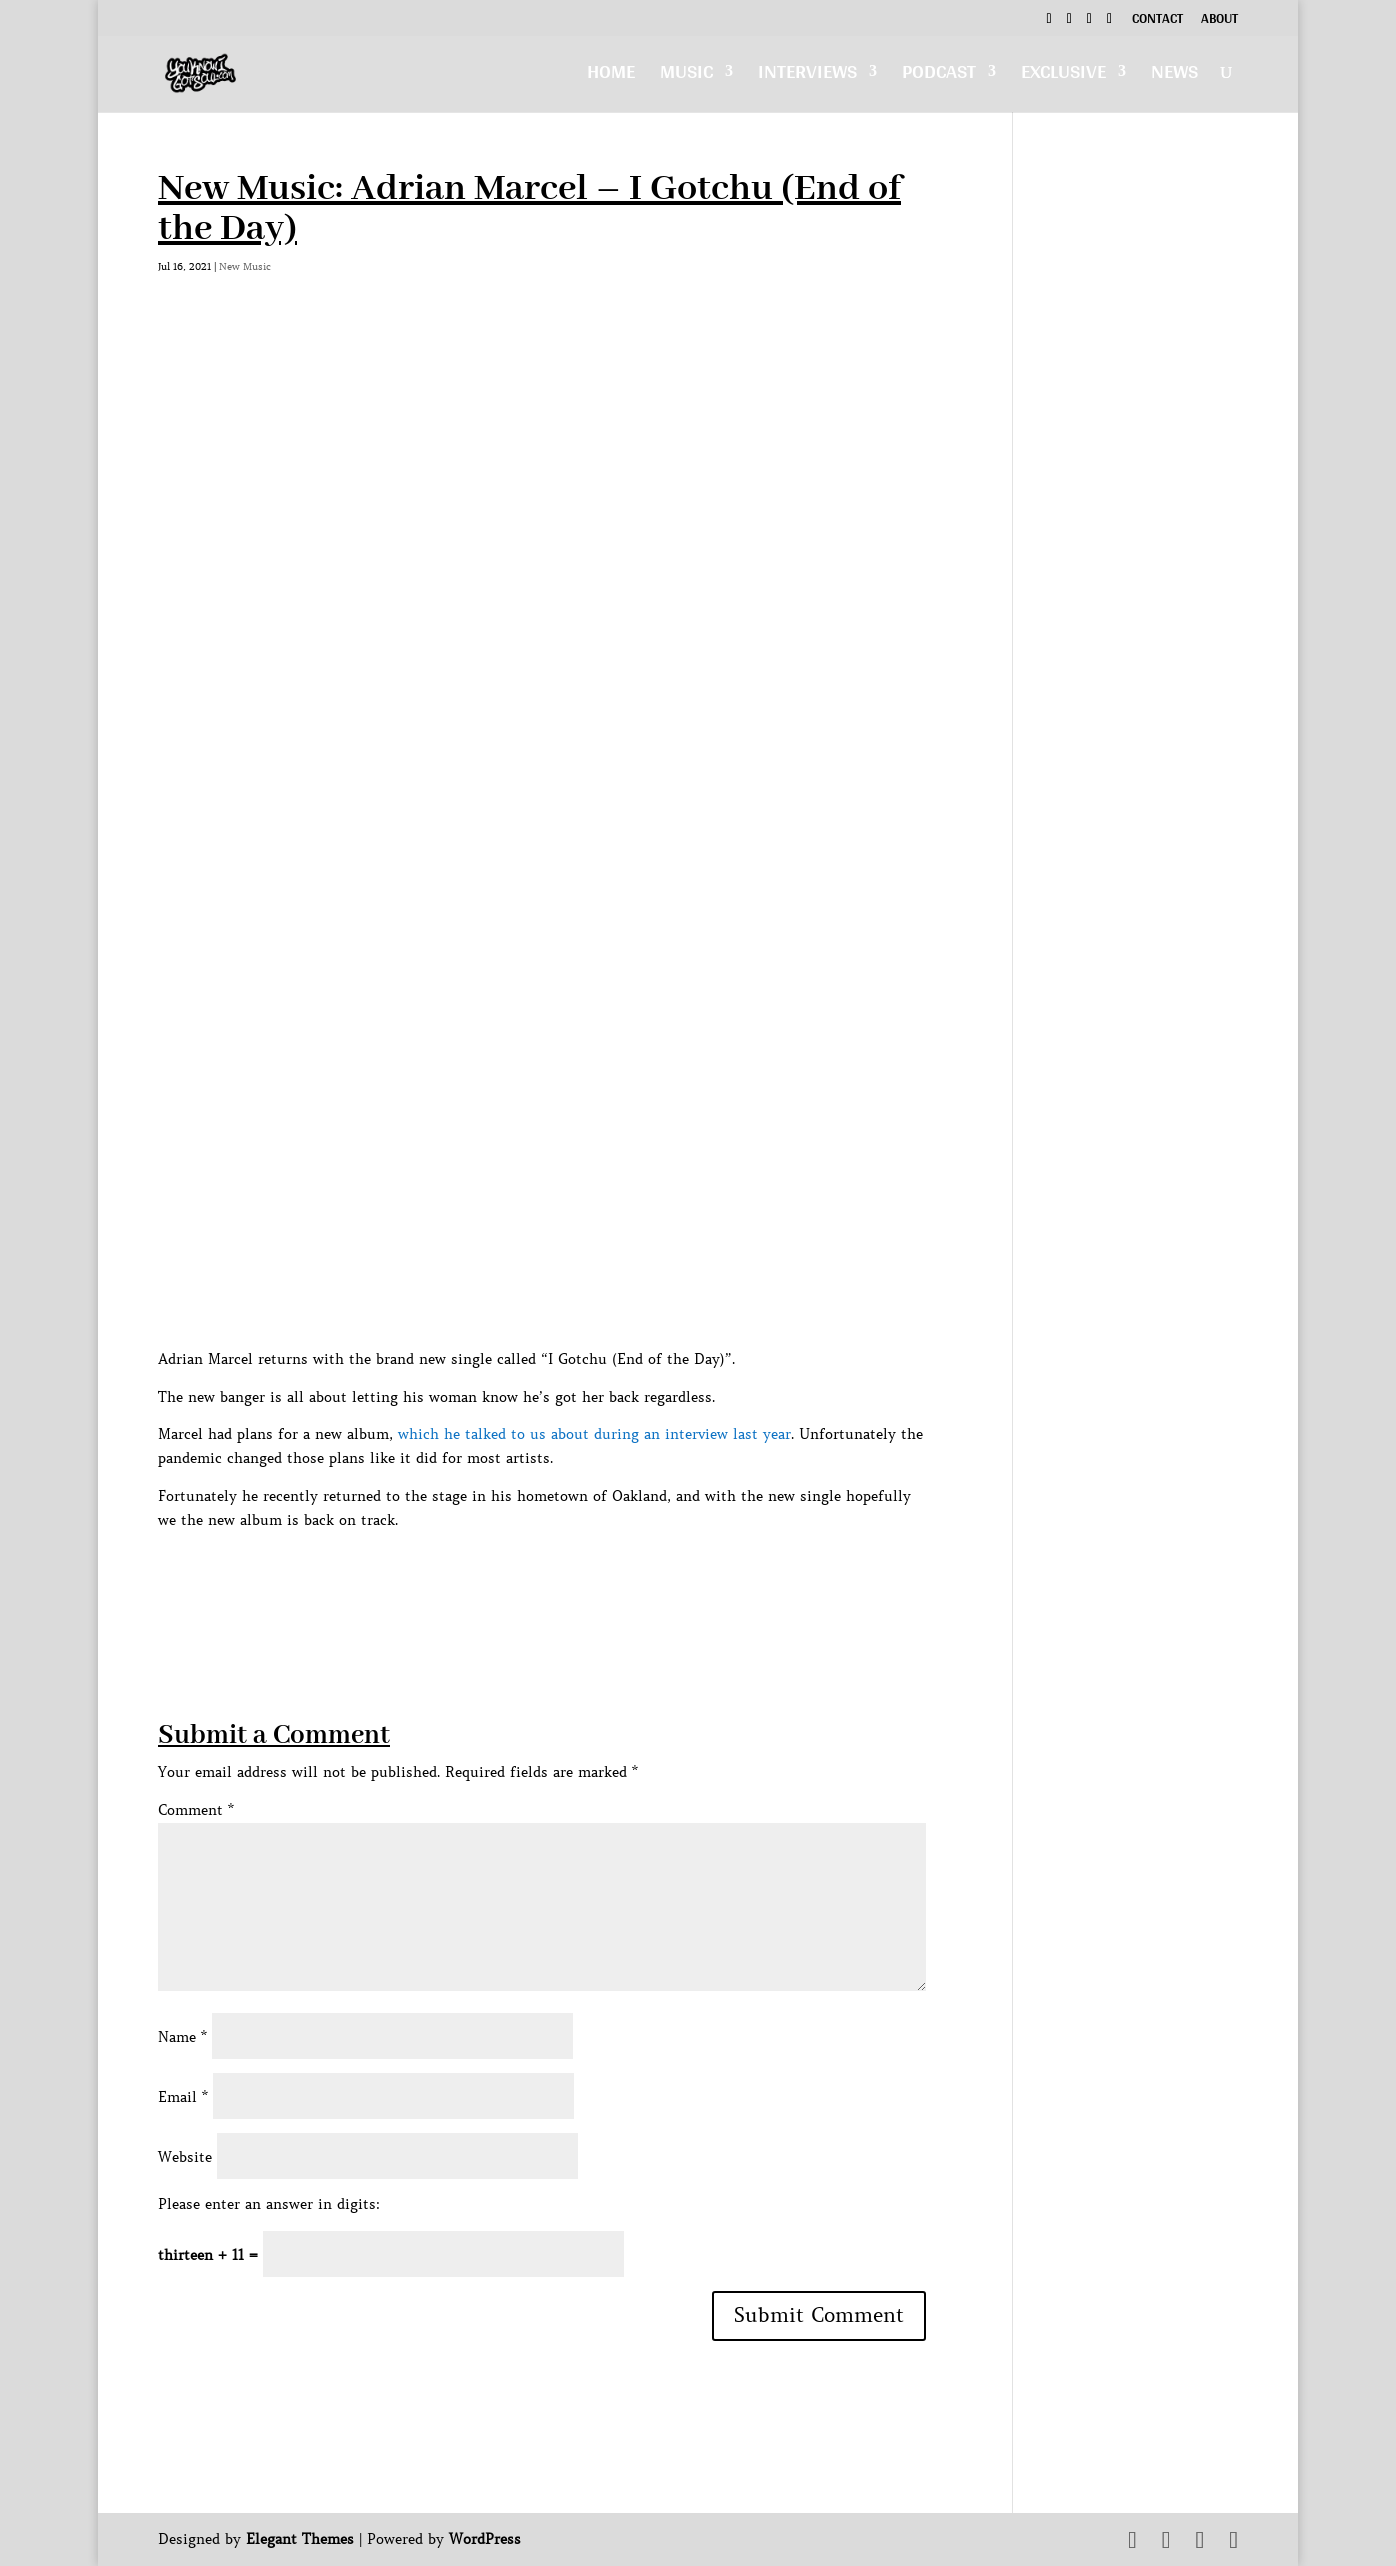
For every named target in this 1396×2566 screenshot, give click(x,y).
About (1219, 21)
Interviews (807, 76)
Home (611, 76)
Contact (1157, 21)
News (1174, 76)
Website (185, 2157)
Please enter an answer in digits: (269, 2204)
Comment (196, 1810)
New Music (245, 266)
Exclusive (1063, 76)
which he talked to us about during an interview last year (594, 1434)
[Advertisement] (522, 1578)
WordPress (485, 2539)
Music (686, 76)
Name (182, 2037)
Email (183, 2097)
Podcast (939, 76)
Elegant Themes (300, 2539)
